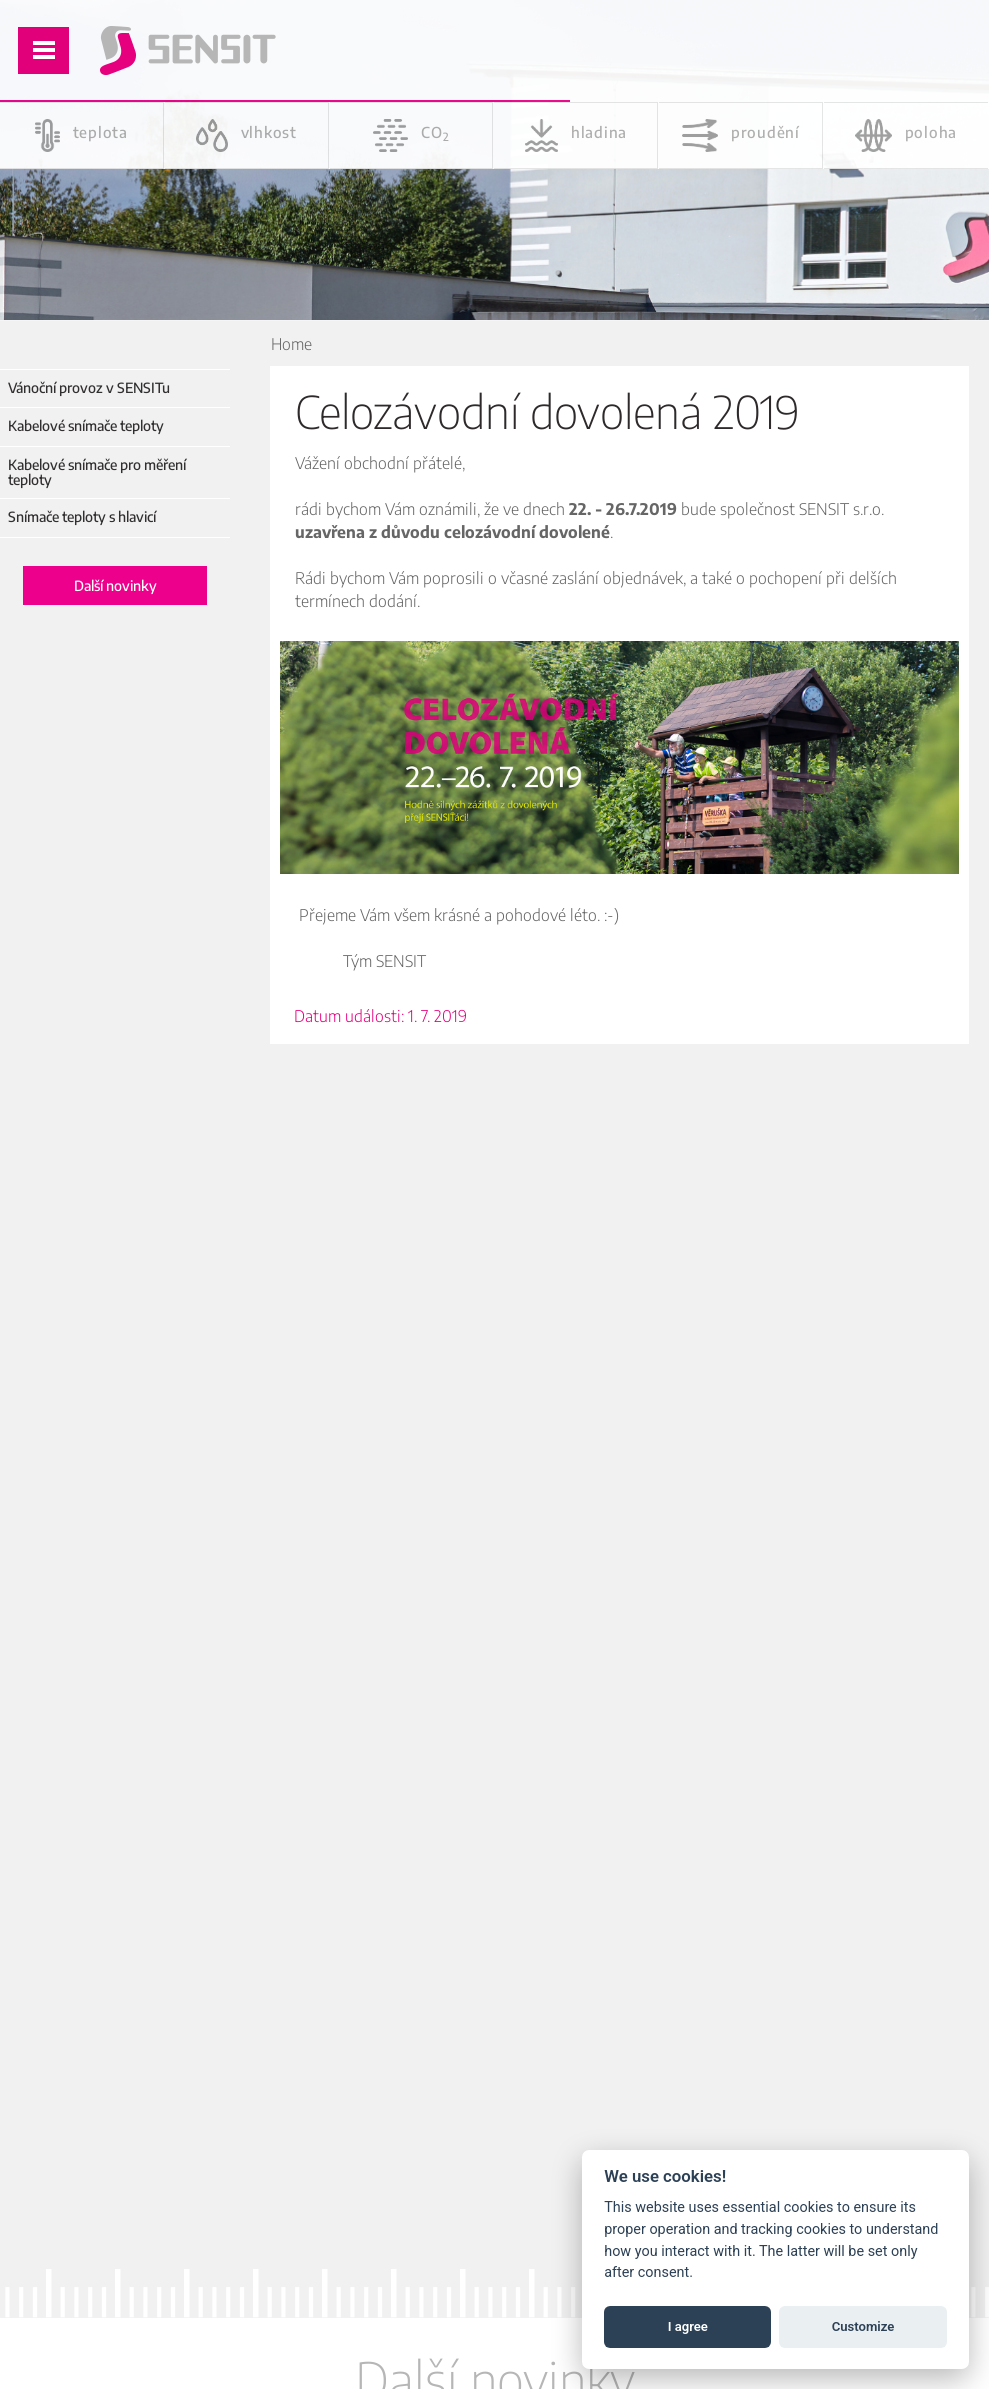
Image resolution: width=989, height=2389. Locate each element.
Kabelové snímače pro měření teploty (97, 472)
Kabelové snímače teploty (86, 425)
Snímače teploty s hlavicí (82, 516)
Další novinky (115, 585)
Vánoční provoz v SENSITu (89, 387)
